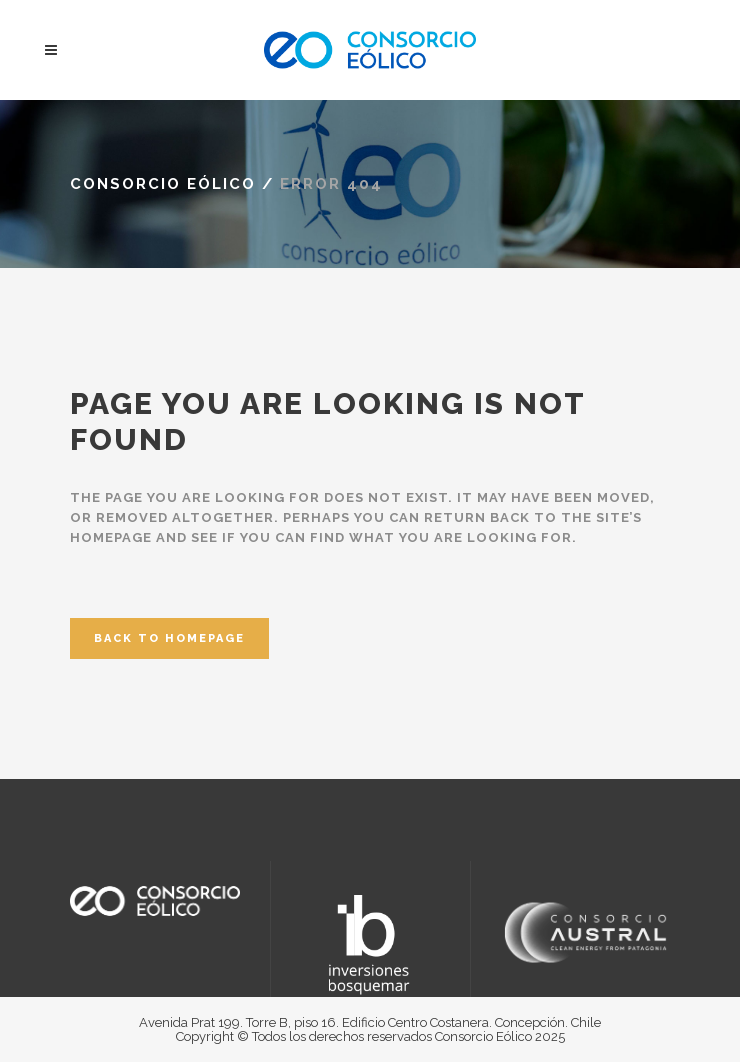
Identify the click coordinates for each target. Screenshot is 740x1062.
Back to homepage (169, 638)
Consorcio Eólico (163, 184)
